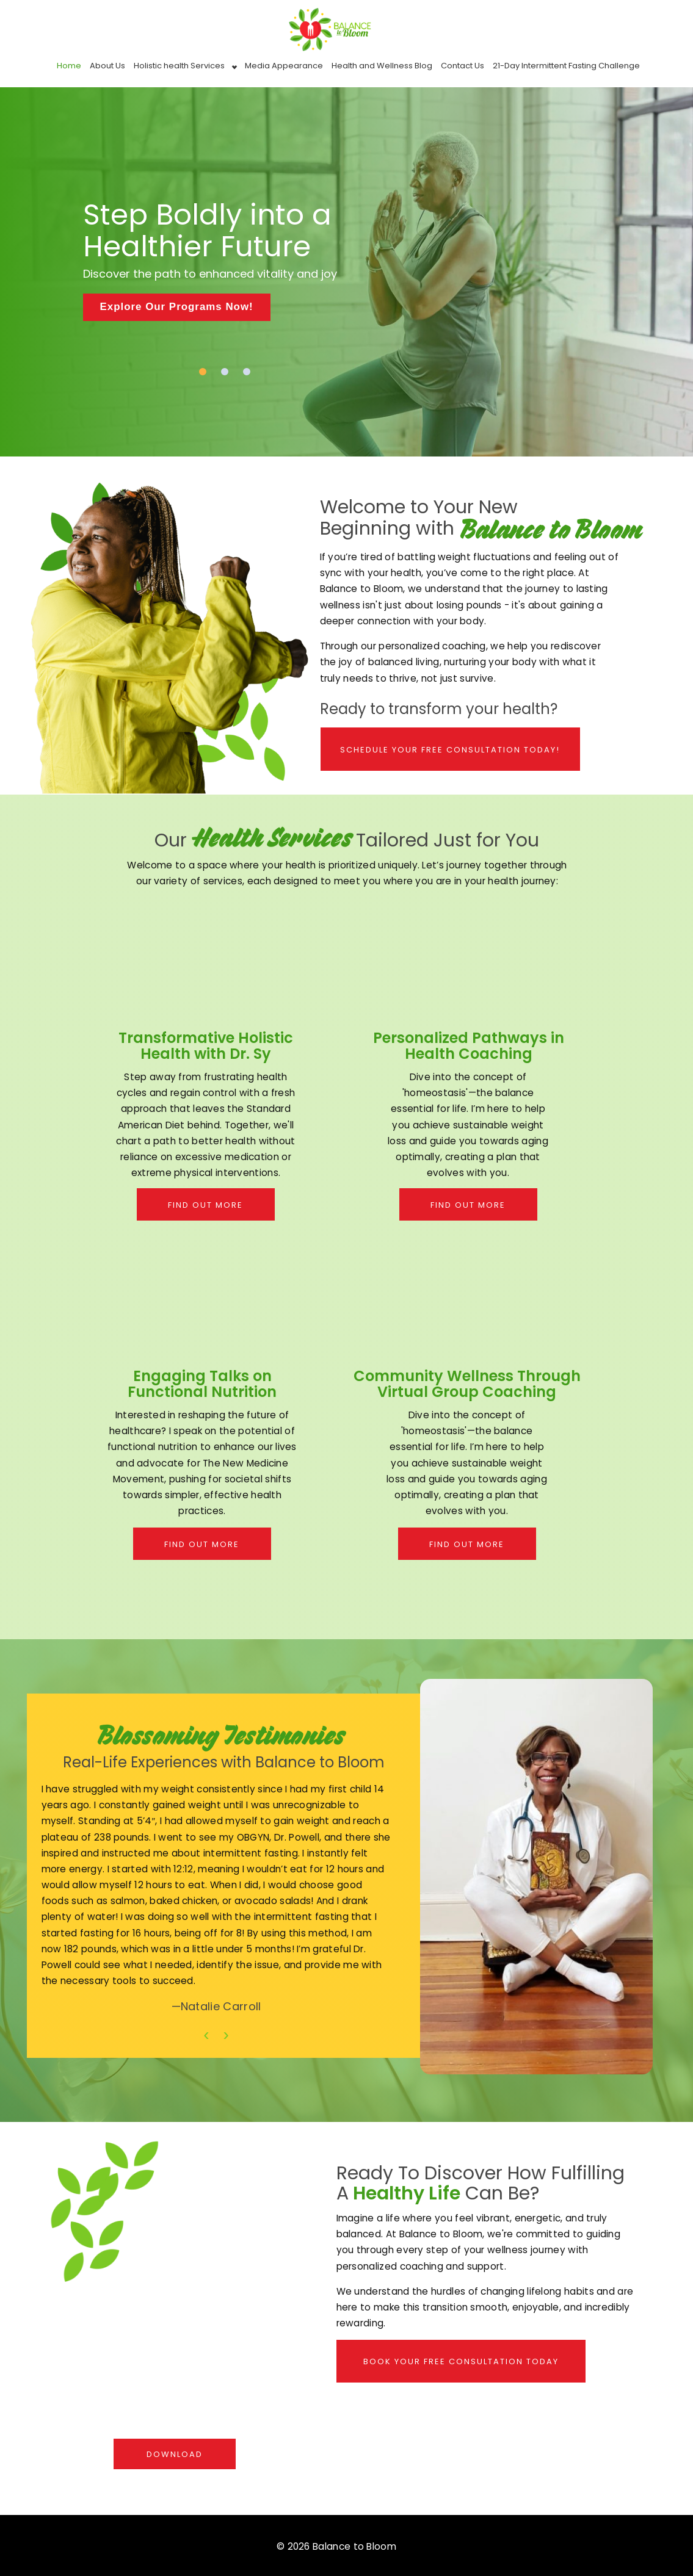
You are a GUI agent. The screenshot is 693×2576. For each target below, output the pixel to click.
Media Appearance (284, 66)
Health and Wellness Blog (382, 66)
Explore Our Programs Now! (176, 306)
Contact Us (462, 66)
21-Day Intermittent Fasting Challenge (566, 66)
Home (69, 66)
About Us (107, 66)
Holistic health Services (179, 66)
